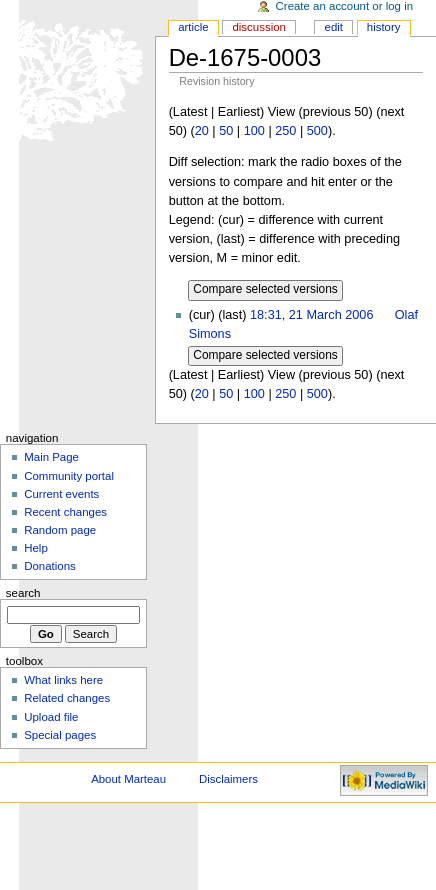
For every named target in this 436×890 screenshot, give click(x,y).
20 (202, 131)
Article (193, 27)
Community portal (69, 476)
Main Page (51, 457)
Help (36, 548)
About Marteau (128, 779)
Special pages (60, 735)
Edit (334, 27)
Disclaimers (228, 779)
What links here (63, 680)
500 (317, 131)
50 (226, 131)
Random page (60, 530)
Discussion (258, 27)
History (384, 27)
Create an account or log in (345, 6)
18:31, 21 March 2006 (311, 315)
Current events (61, 494)
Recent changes (65, 512)
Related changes (67, 698)
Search (23, 593)
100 (254, 131)
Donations (50, 566)
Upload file (51, 717)
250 (285, 131)
